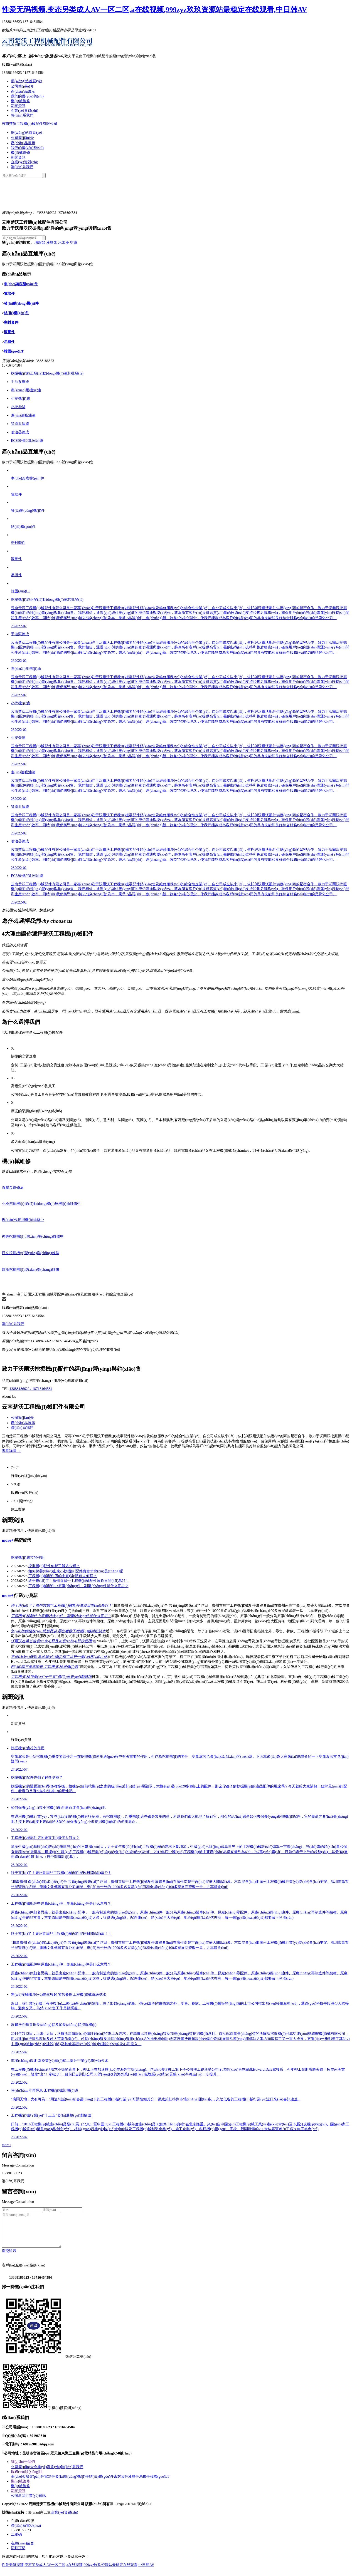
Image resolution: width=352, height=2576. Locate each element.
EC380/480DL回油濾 (27, 440)
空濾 (73, 242)
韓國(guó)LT (14, 351)
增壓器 (40, 242)
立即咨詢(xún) (86, 1341)
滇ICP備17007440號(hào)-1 (131, 2511)
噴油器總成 (20, 432)
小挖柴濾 (18, 407)
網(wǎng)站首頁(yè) (26, 81)
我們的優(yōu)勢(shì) (27, 96)
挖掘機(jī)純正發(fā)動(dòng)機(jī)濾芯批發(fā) (47, 373)
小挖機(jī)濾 (20, 398)
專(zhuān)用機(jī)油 (26, 390)
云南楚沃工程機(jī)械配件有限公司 (29, 124)
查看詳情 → (11, 1451)
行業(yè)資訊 (35, 2502)
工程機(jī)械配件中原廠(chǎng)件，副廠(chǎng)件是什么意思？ (78, 1586)
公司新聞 (18, 2502)
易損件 (9, 342)
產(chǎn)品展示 (23, 91)
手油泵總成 (20, 382)
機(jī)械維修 (20, 101)
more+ (8, 1540)
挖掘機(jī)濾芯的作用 (27, 1557)
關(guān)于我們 (23, 2468)
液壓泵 (52, 242)
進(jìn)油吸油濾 (23, 415)
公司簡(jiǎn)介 (22, 86)
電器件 (9, 293)
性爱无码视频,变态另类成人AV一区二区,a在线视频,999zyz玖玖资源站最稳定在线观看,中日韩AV (154, 9)
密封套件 (11, 322)
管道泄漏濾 (20, 424)
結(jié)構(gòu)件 (16, 313)
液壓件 (9, 332)
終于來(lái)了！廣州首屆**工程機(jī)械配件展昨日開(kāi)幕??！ (78, 1581)
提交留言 (9, 2257)
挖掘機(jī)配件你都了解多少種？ (54, 1566)
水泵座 (64, 242)
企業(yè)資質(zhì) (24, 110)
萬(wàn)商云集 (39, 2519)
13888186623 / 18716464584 (31, 1389)
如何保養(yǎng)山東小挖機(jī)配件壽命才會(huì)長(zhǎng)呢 (75, 1571)
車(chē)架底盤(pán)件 (21, 284)
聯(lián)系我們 (22, 115)
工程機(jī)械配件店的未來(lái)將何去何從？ (62, 1576)
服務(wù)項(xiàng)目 (27, 2478)
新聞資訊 (18, 106)
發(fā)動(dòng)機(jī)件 (21, 303)
